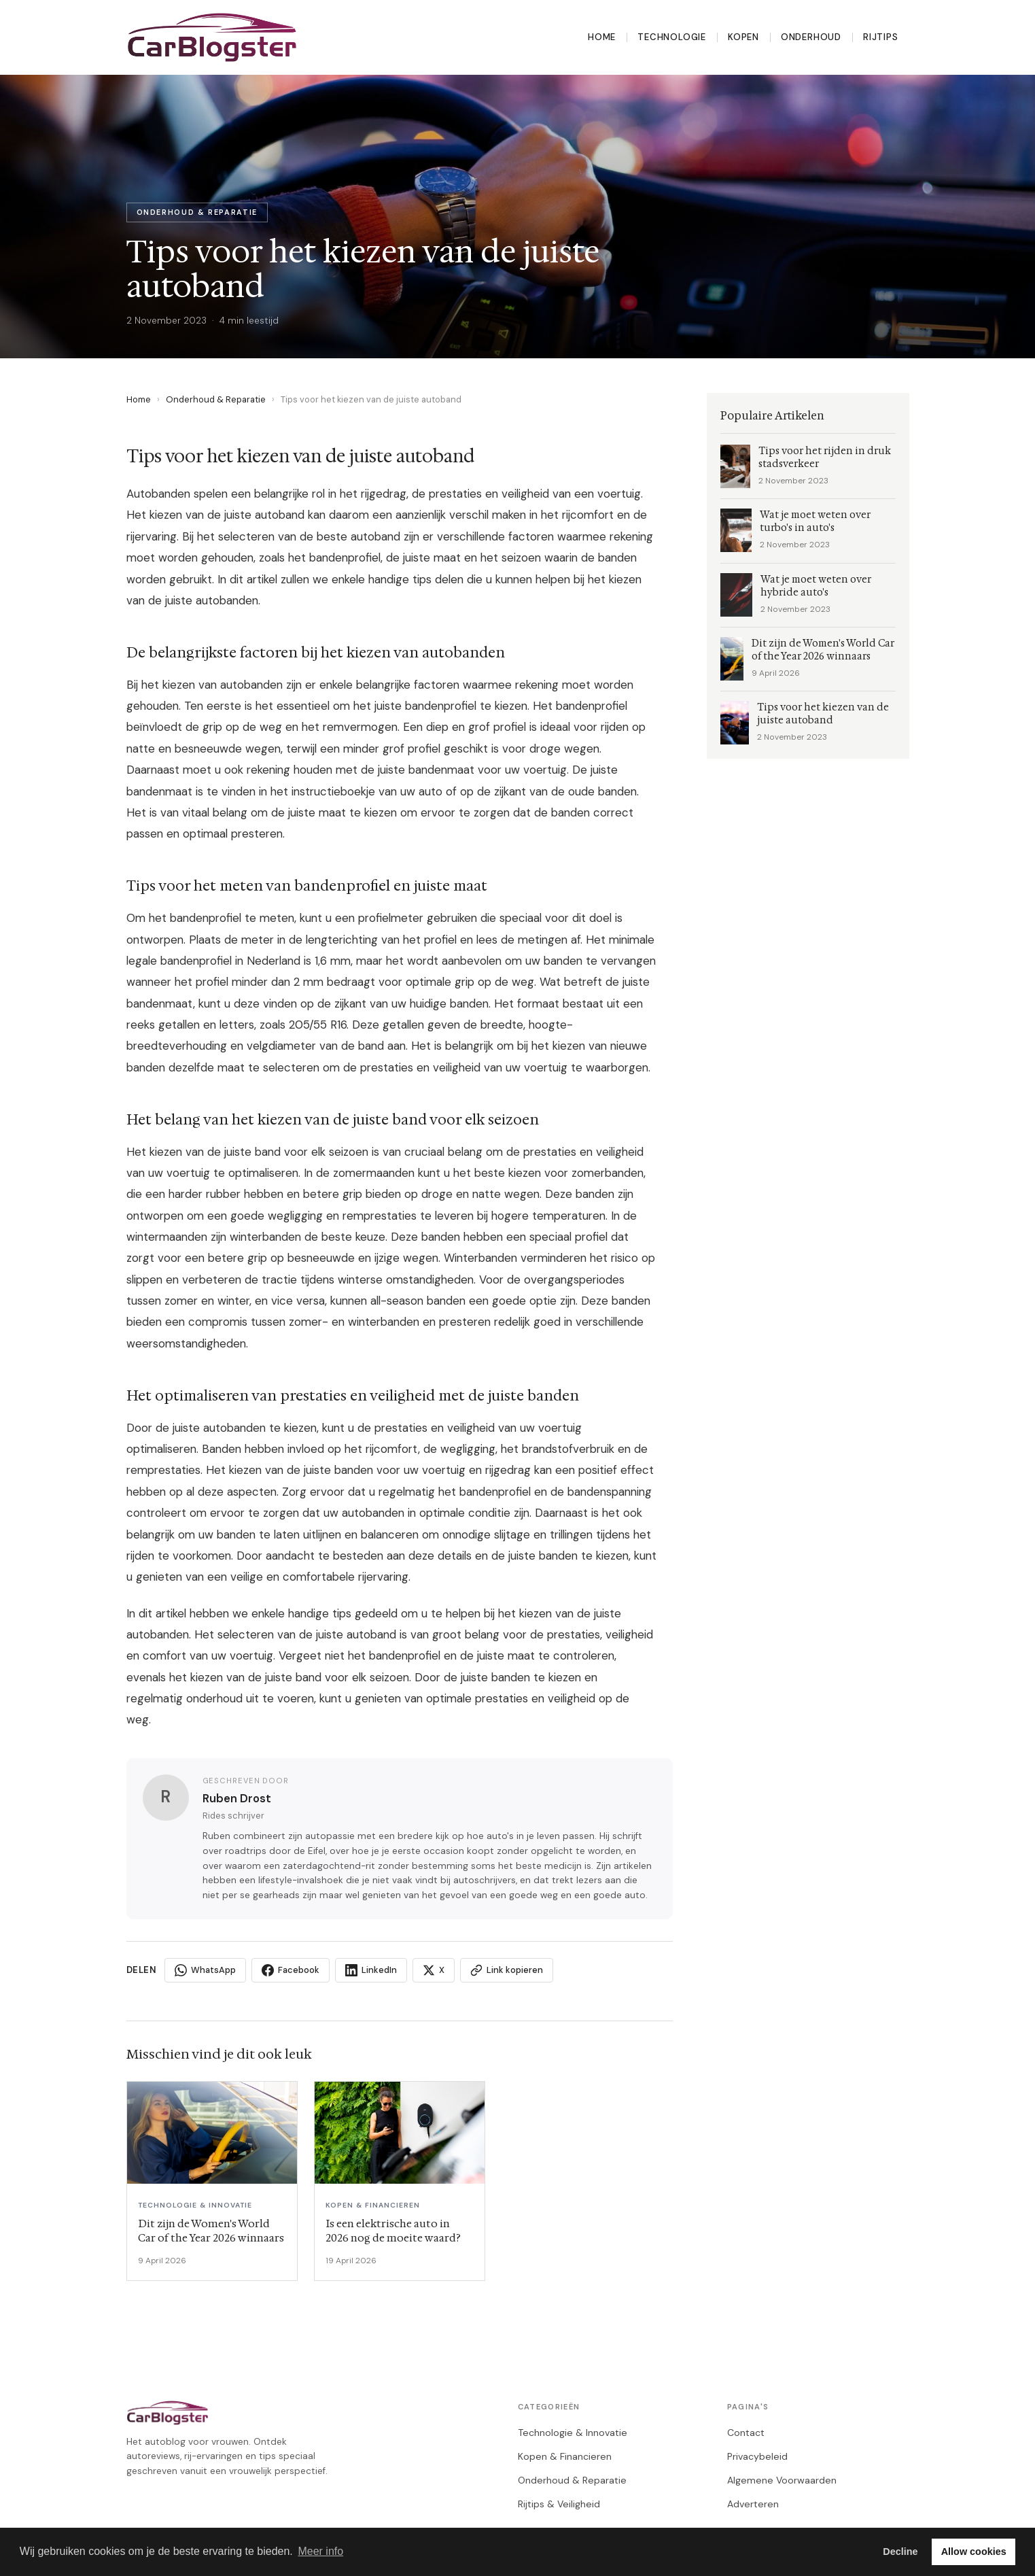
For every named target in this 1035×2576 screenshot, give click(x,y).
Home (602, 37)
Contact (746, 2432)
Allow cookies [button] (973, 2551)
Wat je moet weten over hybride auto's (815, 586)
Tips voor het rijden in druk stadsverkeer (824, 457)
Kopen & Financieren (565, 2456)
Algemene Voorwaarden (782, 2480)
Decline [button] (900, 2551)
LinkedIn (371, 1970)
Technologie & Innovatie (572, 2432)
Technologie (671, 37)
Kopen (743, 37)
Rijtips (880, 37)
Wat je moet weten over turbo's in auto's (815, 521)
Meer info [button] (320, 2551)
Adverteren (753, 2504)
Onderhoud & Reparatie (216, 399)
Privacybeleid (757, 2456)
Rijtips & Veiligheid (559, 2504)
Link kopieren (506, 1970)
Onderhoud (811, 37)
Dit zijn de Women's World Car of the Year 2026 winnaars (823, 650)
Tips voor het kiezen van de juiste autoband (823, 714)
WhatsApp (205, 1970)
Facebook (290, 1970)
